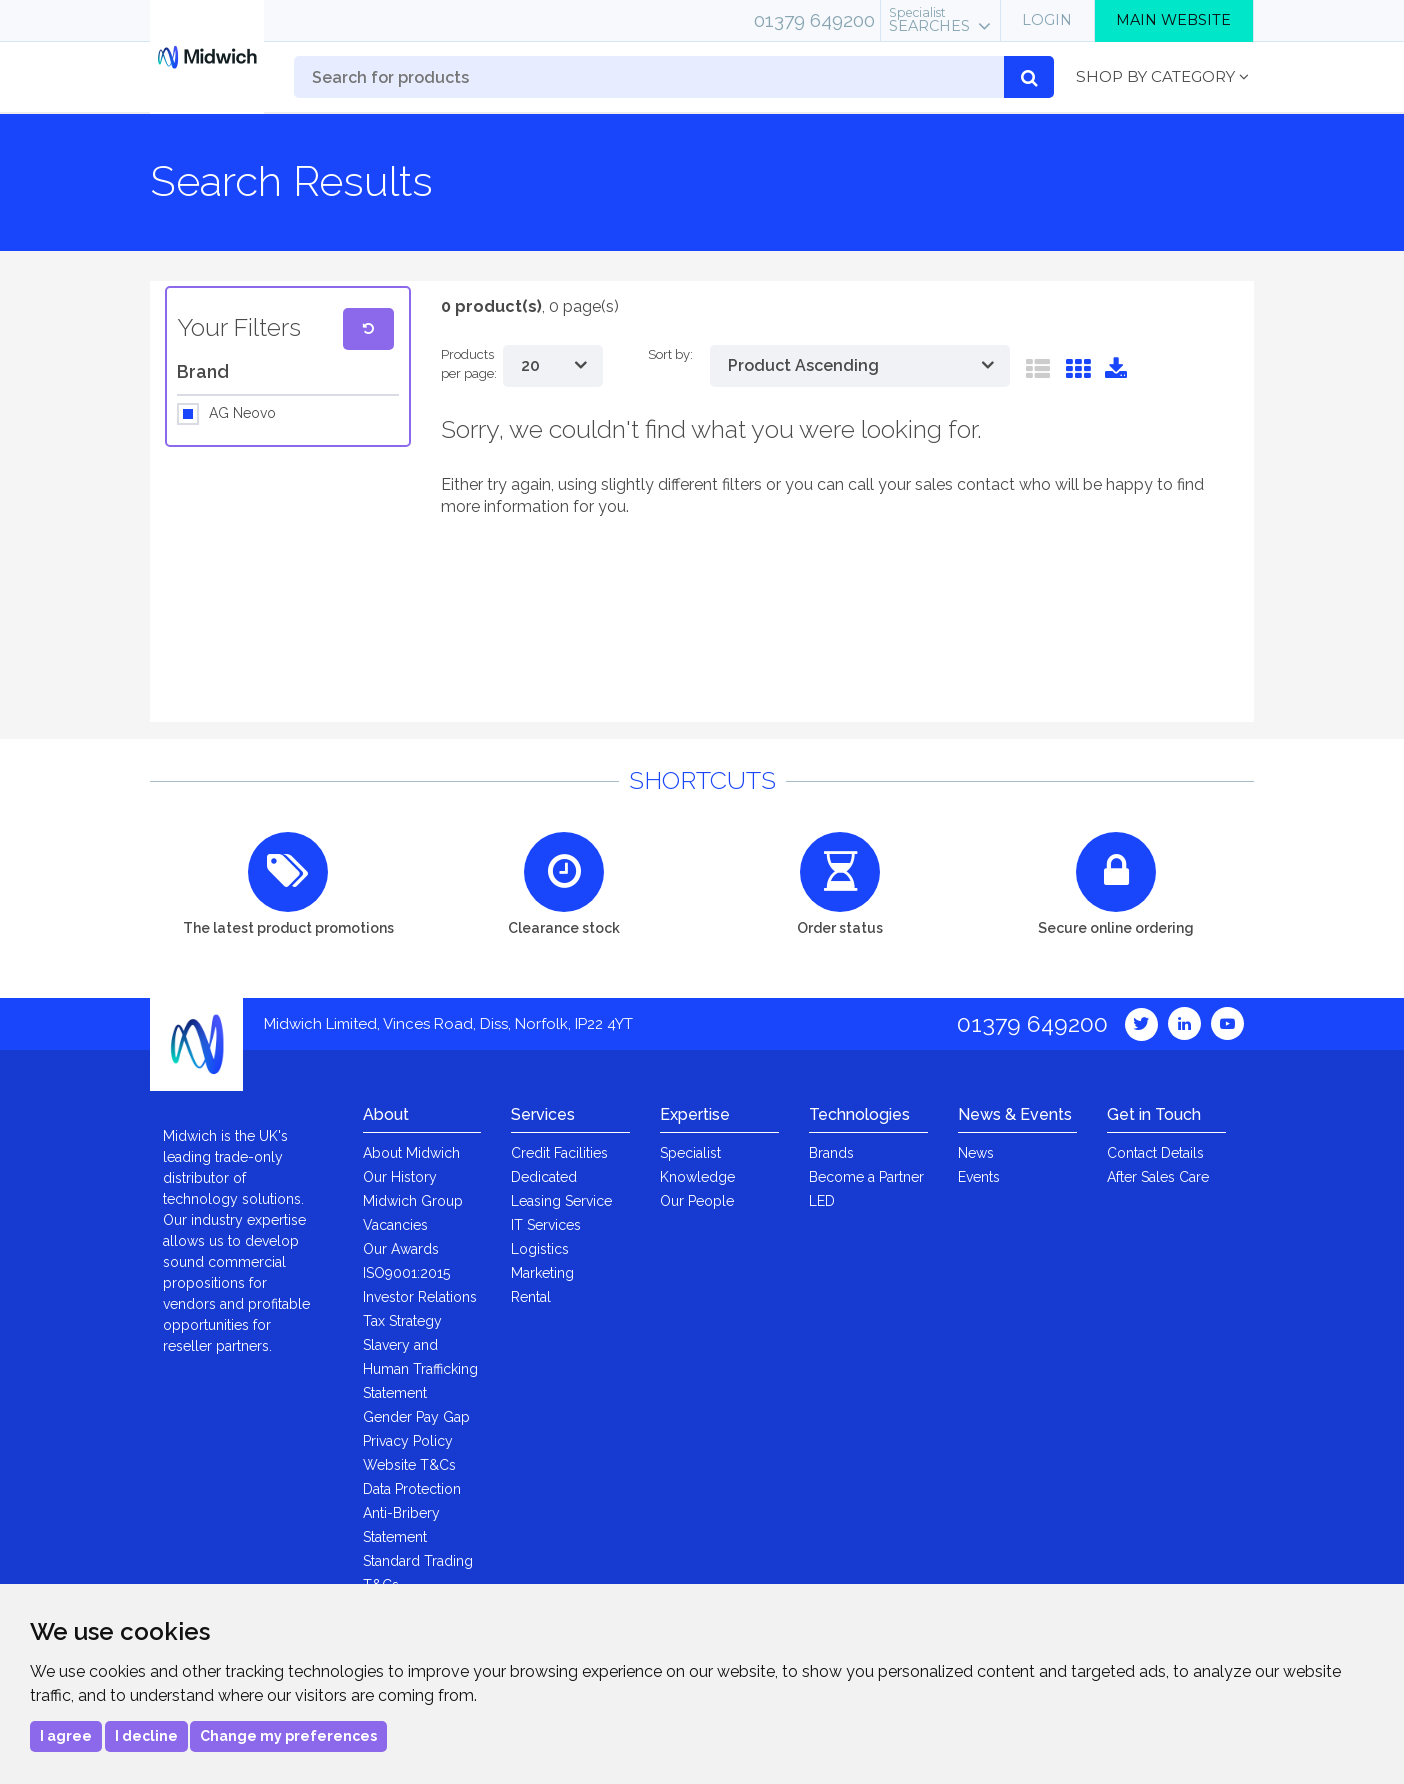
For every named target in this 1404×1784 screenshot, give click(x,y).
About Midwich (411, 1153)
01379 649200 (814, 20)
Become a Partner (866, 1177)
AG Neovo (242, 414)
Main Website (1173, 20)
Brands (831, 1153)
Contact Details (1155, 1153)
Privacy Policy (408, 1441)
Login (1047, 20)
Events (979, 1177)
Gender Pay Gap (416, 1417)
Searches (929, 20)
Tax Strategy (402, 1321)
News (976, 1153)
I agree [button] (66, 1736)
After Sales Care (1158, 1177)
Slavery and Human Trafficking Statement (420, 1369)
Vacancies (395, 1225)
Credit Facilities (559, 1153)
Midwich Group (413, 1201)
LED (822, 1201)
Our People (697, 1201)
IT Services (546, 1225)
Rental (531, 1297)
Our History (400, 1177)
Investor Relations (420, 1297)
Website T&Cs (409, 1465)
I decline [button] (146, 1736)
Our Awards (401, 1249)
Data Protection (412, 1489)
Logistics (540, 1249)
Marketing (542, 1273)
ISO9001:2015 (406, 1273)
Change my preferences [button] (288, 1736)
